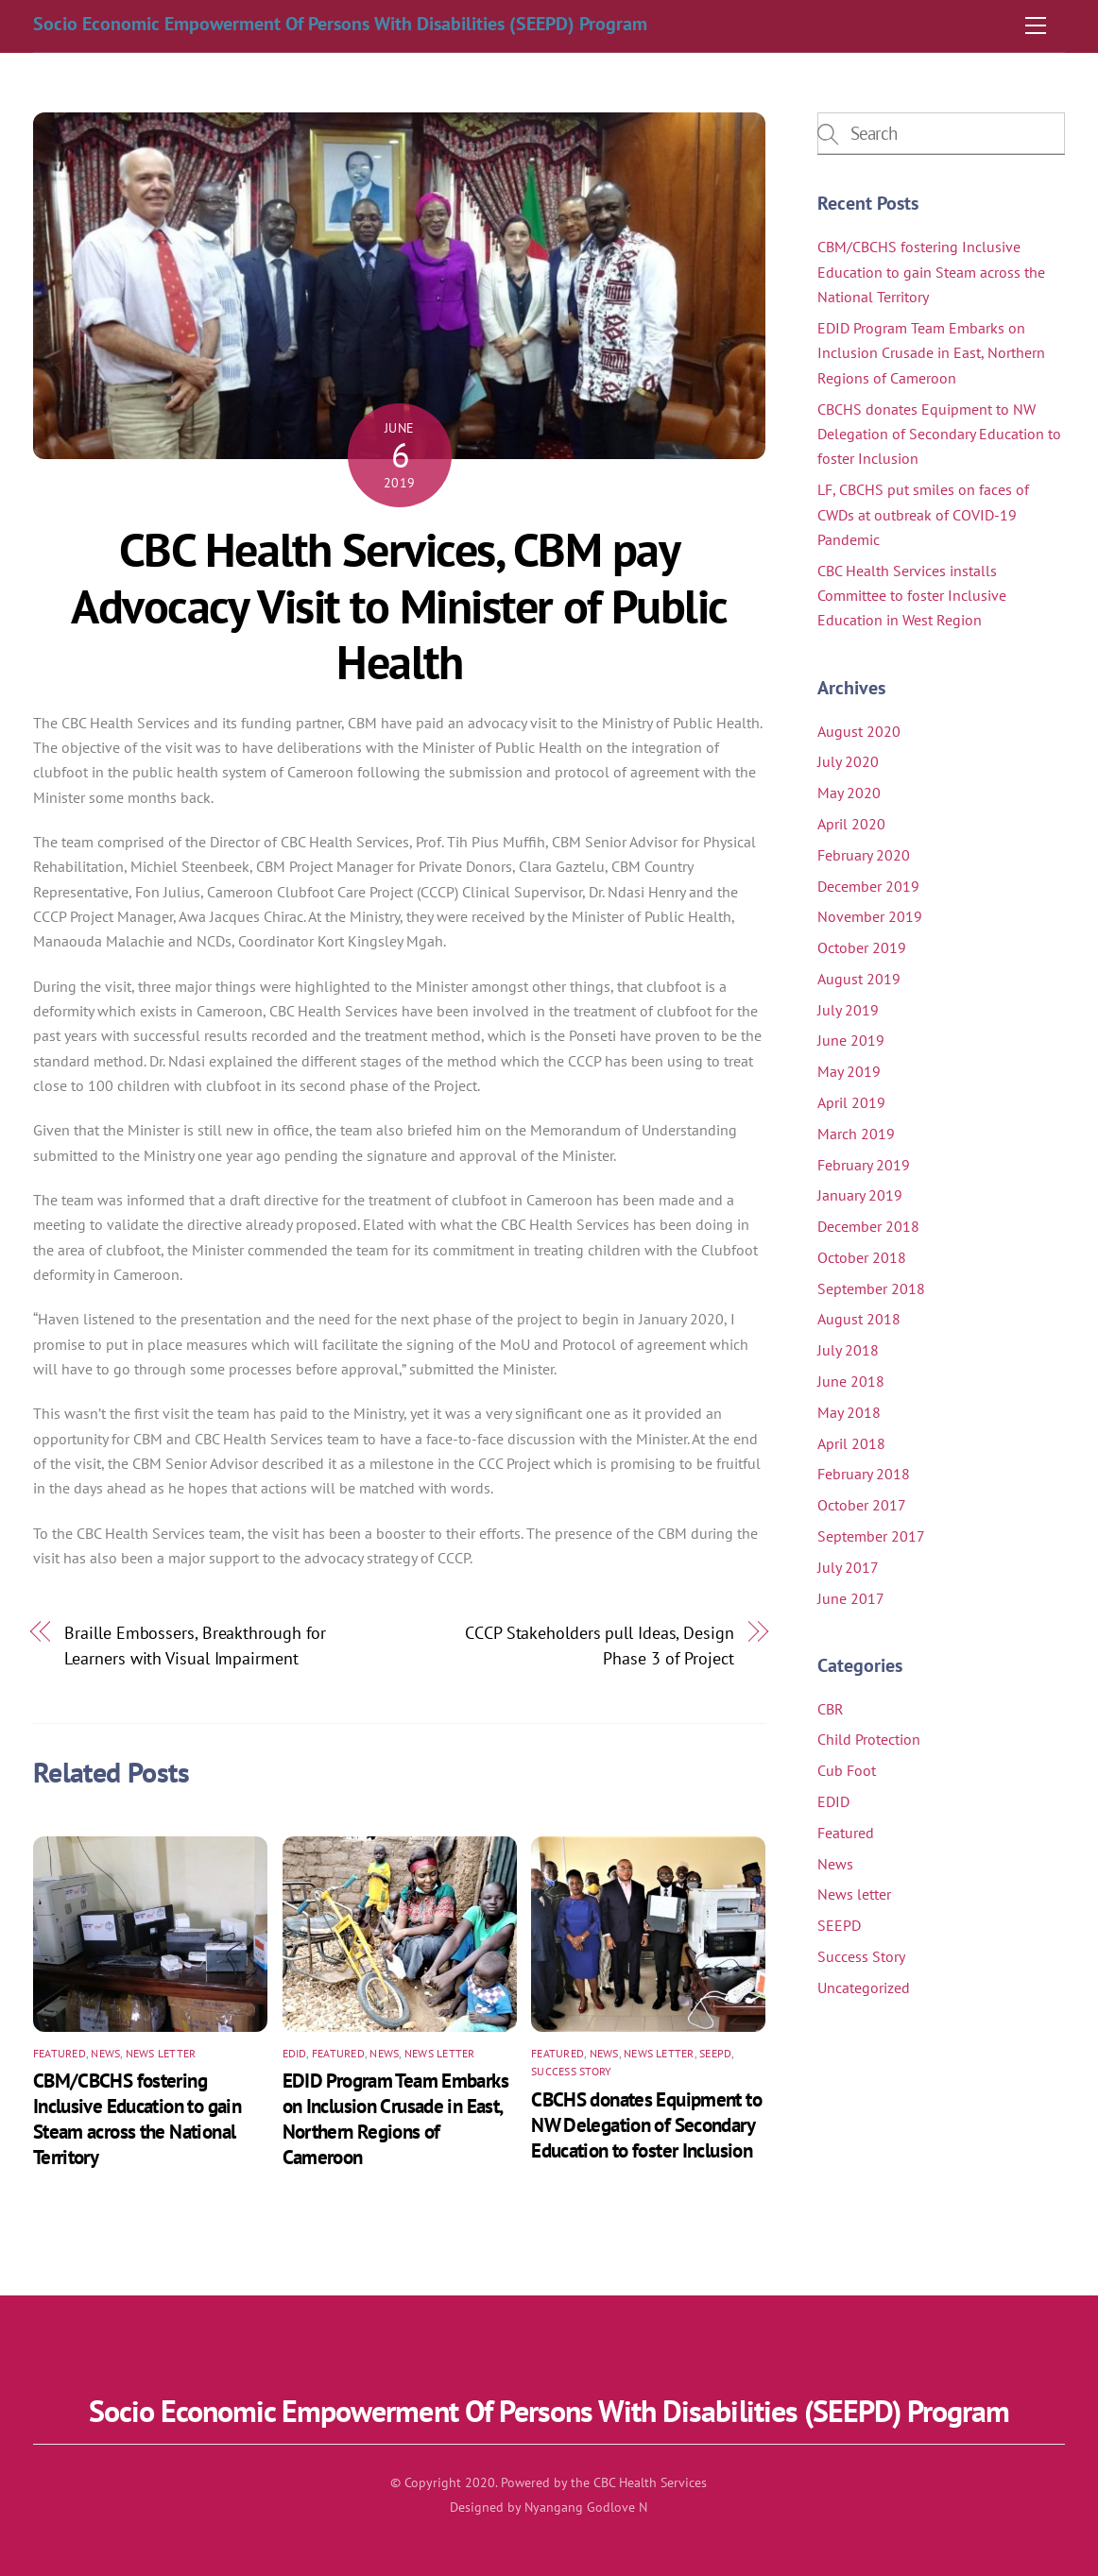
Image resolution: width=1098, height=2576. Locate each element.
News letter (161, 2053)
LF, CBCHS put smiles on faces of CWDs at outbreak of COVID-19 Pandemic (923, 514)
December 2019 (868, 886)
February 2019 (863, 1164)
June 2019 (850, 1040)
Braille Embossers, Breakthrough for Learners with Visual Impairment (195, 1644)
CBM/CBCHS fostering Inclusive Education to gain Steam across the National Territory (137, 2119)
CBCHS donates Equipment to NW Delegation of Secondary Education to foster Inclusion (646, 2125)
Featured (59, 2053)
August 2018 (859, 1318)
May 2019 (849, 1071)
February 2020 (863, 854)
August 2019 (859, 978)
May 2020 (849, 792)
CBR (830, 1708)
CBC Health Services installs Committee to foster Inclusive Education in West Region (911, 595)
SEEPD (715, 2053)
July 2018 (848, 1349)
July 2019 (848, 1009)
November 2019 (869, 916)
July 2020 (848, 761)
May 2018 (849, 1412)
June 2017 (850, 1598)
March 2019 (856, 1133)
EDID (295, 2053)
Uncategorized (863, 1987)
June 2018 (850, 1381)
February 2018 (863, 1473)
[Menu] (1036, 25)
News (105, 2053)
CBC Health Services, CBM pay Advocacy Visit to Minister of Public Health (399, 606)
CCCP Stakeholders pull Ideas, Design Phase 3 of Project (599, 1644)
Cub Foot (846, 1770)
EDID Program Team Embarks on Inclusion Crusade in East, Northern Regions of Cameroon (395, 2119)
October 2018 (861, 1257)
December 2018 (868, 1226)
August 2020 (859, 731)
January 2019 (859, 1195)
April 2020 (851, 823)
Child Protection (868, 1739)
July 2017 (848, 1567)
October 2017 (861, 1504)
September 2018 (871, 1288)
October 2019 (861, 947)
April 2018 (851, 1443)
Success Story (571, 2071)
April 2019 (851, 1102)
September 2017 (871, 1536)
